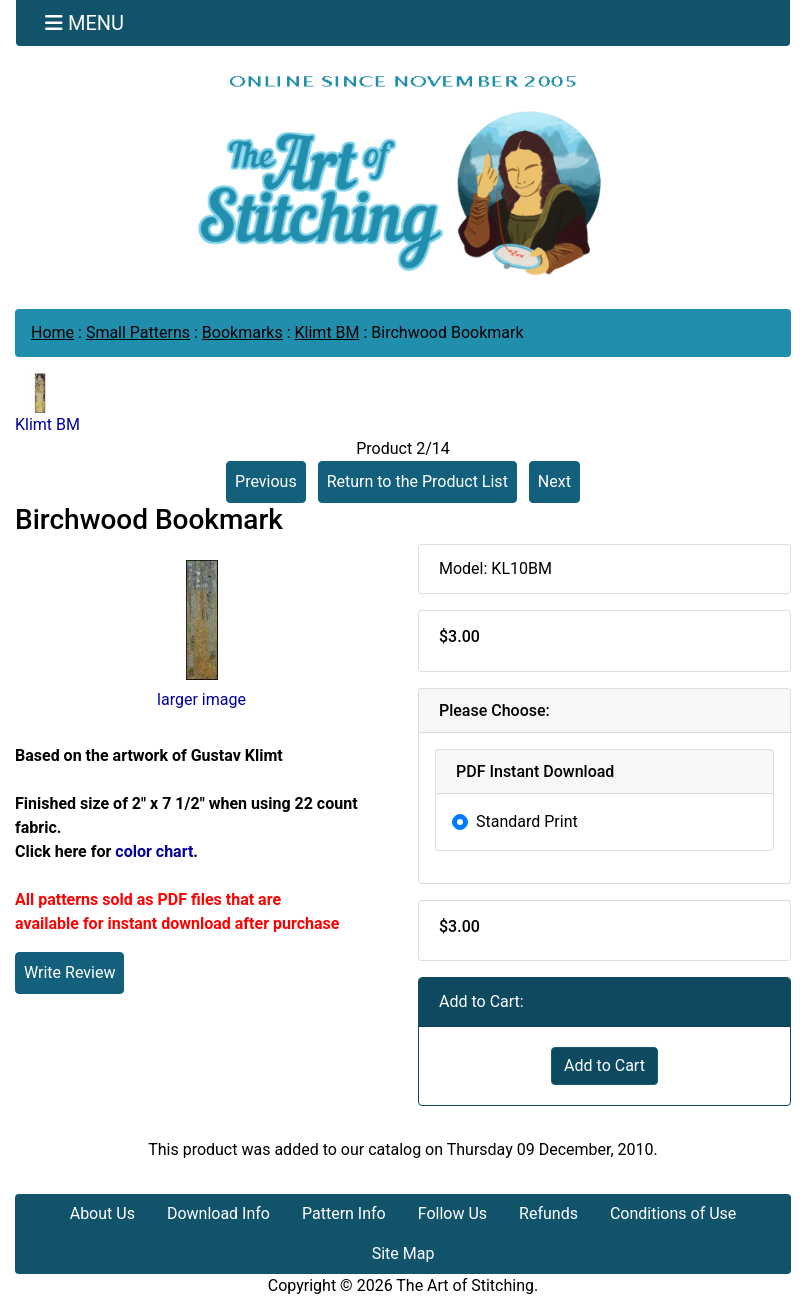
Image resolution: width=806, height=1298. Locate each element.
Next (554, 481)
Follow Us (452, 1213)
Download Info (218, 1213)
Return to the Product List (417, 481)
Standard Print (527, 821)
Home (52, 332)
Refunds (548, 1213)
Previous (266, 481)
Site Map (403, 1253)
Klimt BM (327, 332)
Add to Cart (604, 1065)
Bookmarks (242, 332)
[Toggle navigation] (84, 23)
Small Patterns (138, 332)
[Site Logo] (403, 174)
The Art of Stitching (465, 1285)
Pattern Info (344, 1213)
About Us (102, 1213)
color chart (154, 851)
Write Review (69, 972)
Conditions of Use (673, 1213)
